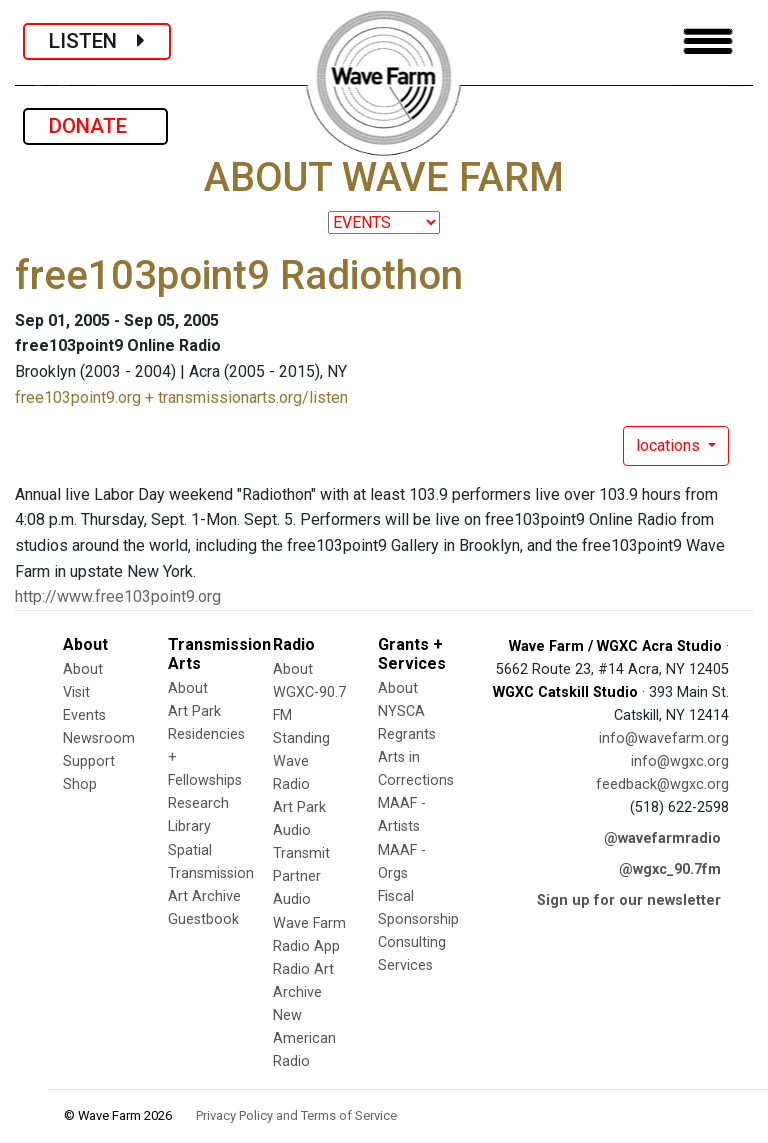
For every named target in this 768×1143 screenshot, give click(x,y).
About (83, 669)
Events (84, 715)
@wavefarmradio (662, 838)
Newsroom (99, 738)
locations (670, 445)
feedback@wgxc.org (662, 784)
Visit (76, 692)
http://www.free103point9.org (118, 596)
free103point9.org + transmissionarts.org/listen (181, 397)
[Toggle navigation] (708, 41)
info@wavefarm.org (664, 738)
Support (89, 761)
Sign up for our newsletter (629, 900)
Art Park (194, 711)
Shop (80, 784)
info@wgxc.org (680, 761)
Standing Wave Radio (301, 761)
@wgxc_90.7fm (670, 869)
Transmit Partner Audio (301, 876)
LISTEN (97, 41)
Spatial (190, 850)
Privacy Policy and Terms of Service (296, 1115)
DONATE (95, 126)
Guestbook (203, 919)
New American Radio (304, 1038)
